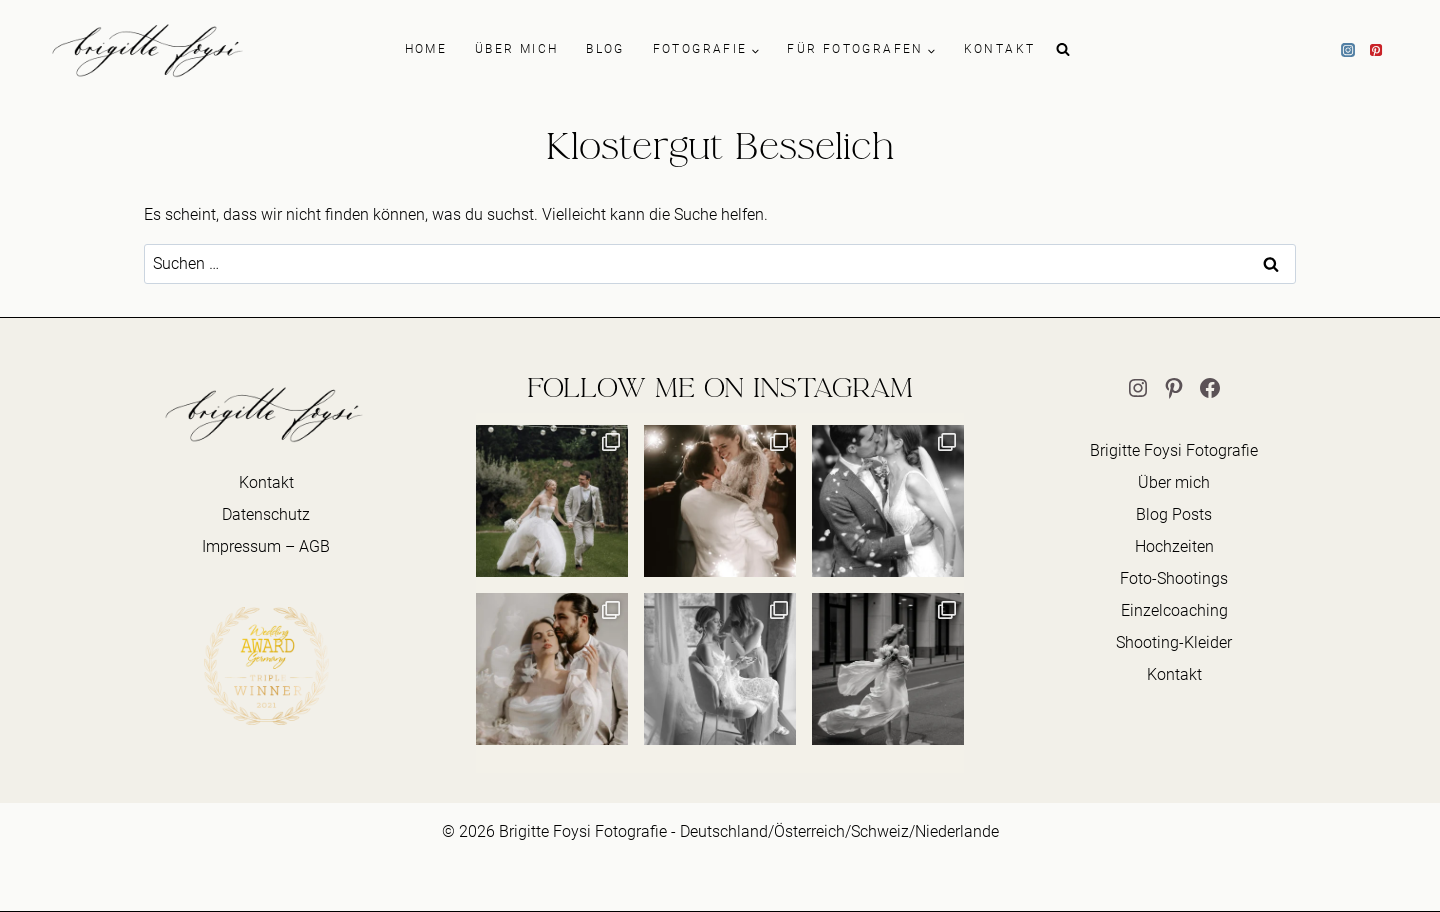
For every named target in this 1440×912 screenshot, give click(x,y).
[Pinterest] (1376, 50)
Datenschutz (266, 514)
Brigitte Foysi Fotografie (1174, 450)
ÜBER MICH (517, 49)
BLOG (605, 49)
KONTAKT (1000, 49)
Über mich (1174, 482)
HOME (426, 49)
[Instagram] (1348, 50)
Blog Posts (1174, 514)
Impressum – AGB (266, 546)
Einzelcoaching (1174, 610)
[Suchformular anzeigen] (1063, 50)
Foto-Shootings (1174, 578)
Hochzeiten (1174, 546)
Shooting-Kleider (1174, 642)
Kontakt (266, 482)
